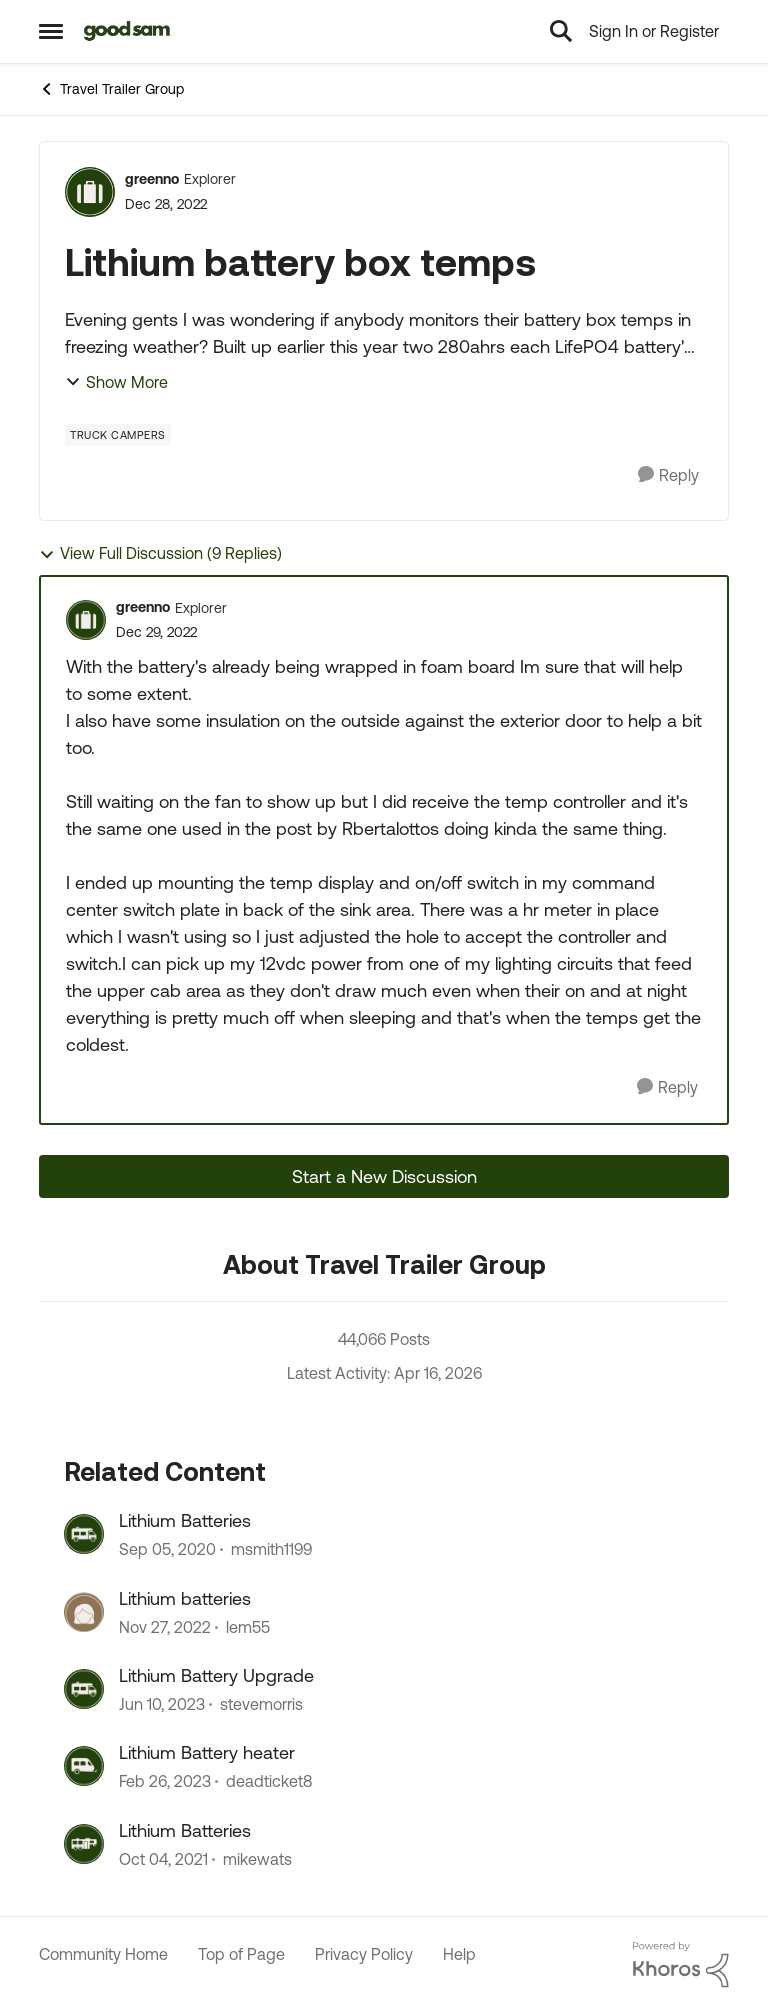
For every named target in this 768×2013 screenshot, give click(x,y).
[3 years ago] (165, 1627)
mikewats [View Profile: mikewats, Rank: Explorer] (257, 1859)
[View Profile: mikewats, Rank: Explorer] (84, 1844)
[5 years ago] (167, 1550)
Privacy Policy (364, 1954)
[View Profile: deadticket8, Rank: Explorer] (84, 1766)
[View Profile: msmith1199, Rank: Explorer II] (84, 1534)
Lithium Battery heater (207, 1752)
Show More (116, 382)
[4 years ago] (163, 1859)
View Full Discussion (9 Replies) (160, 553)
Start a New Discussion (384, 1176)
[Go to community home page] (127, 31)
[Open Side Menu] (51, 31)
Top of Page (241, 1954)
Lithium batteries (185, 1598)
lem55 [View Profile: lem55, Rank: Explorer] (248, 1627)
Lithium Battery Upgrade (216, 1675)
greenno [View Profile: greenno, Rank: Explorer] (152, 179)
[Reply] (668, 475)
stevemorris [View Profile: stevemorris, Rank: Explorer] (261, 1704)
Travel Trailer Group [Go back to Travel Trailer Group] (111, 89)
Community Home (103, 1954)
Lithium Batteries (185, 1520)
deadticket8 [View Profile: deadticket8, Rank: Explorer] (269, 1782)
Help (459, 1954)
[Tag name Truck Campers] (118, 435)
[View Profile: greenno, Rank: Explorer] (90, 192)
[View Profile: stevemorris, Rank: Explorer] (84, 1689)
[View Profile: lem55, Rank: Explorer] (84, 1612)
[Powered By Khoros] (681, 1965)
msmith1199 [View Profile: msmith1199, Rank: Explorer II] (271, 1550)
